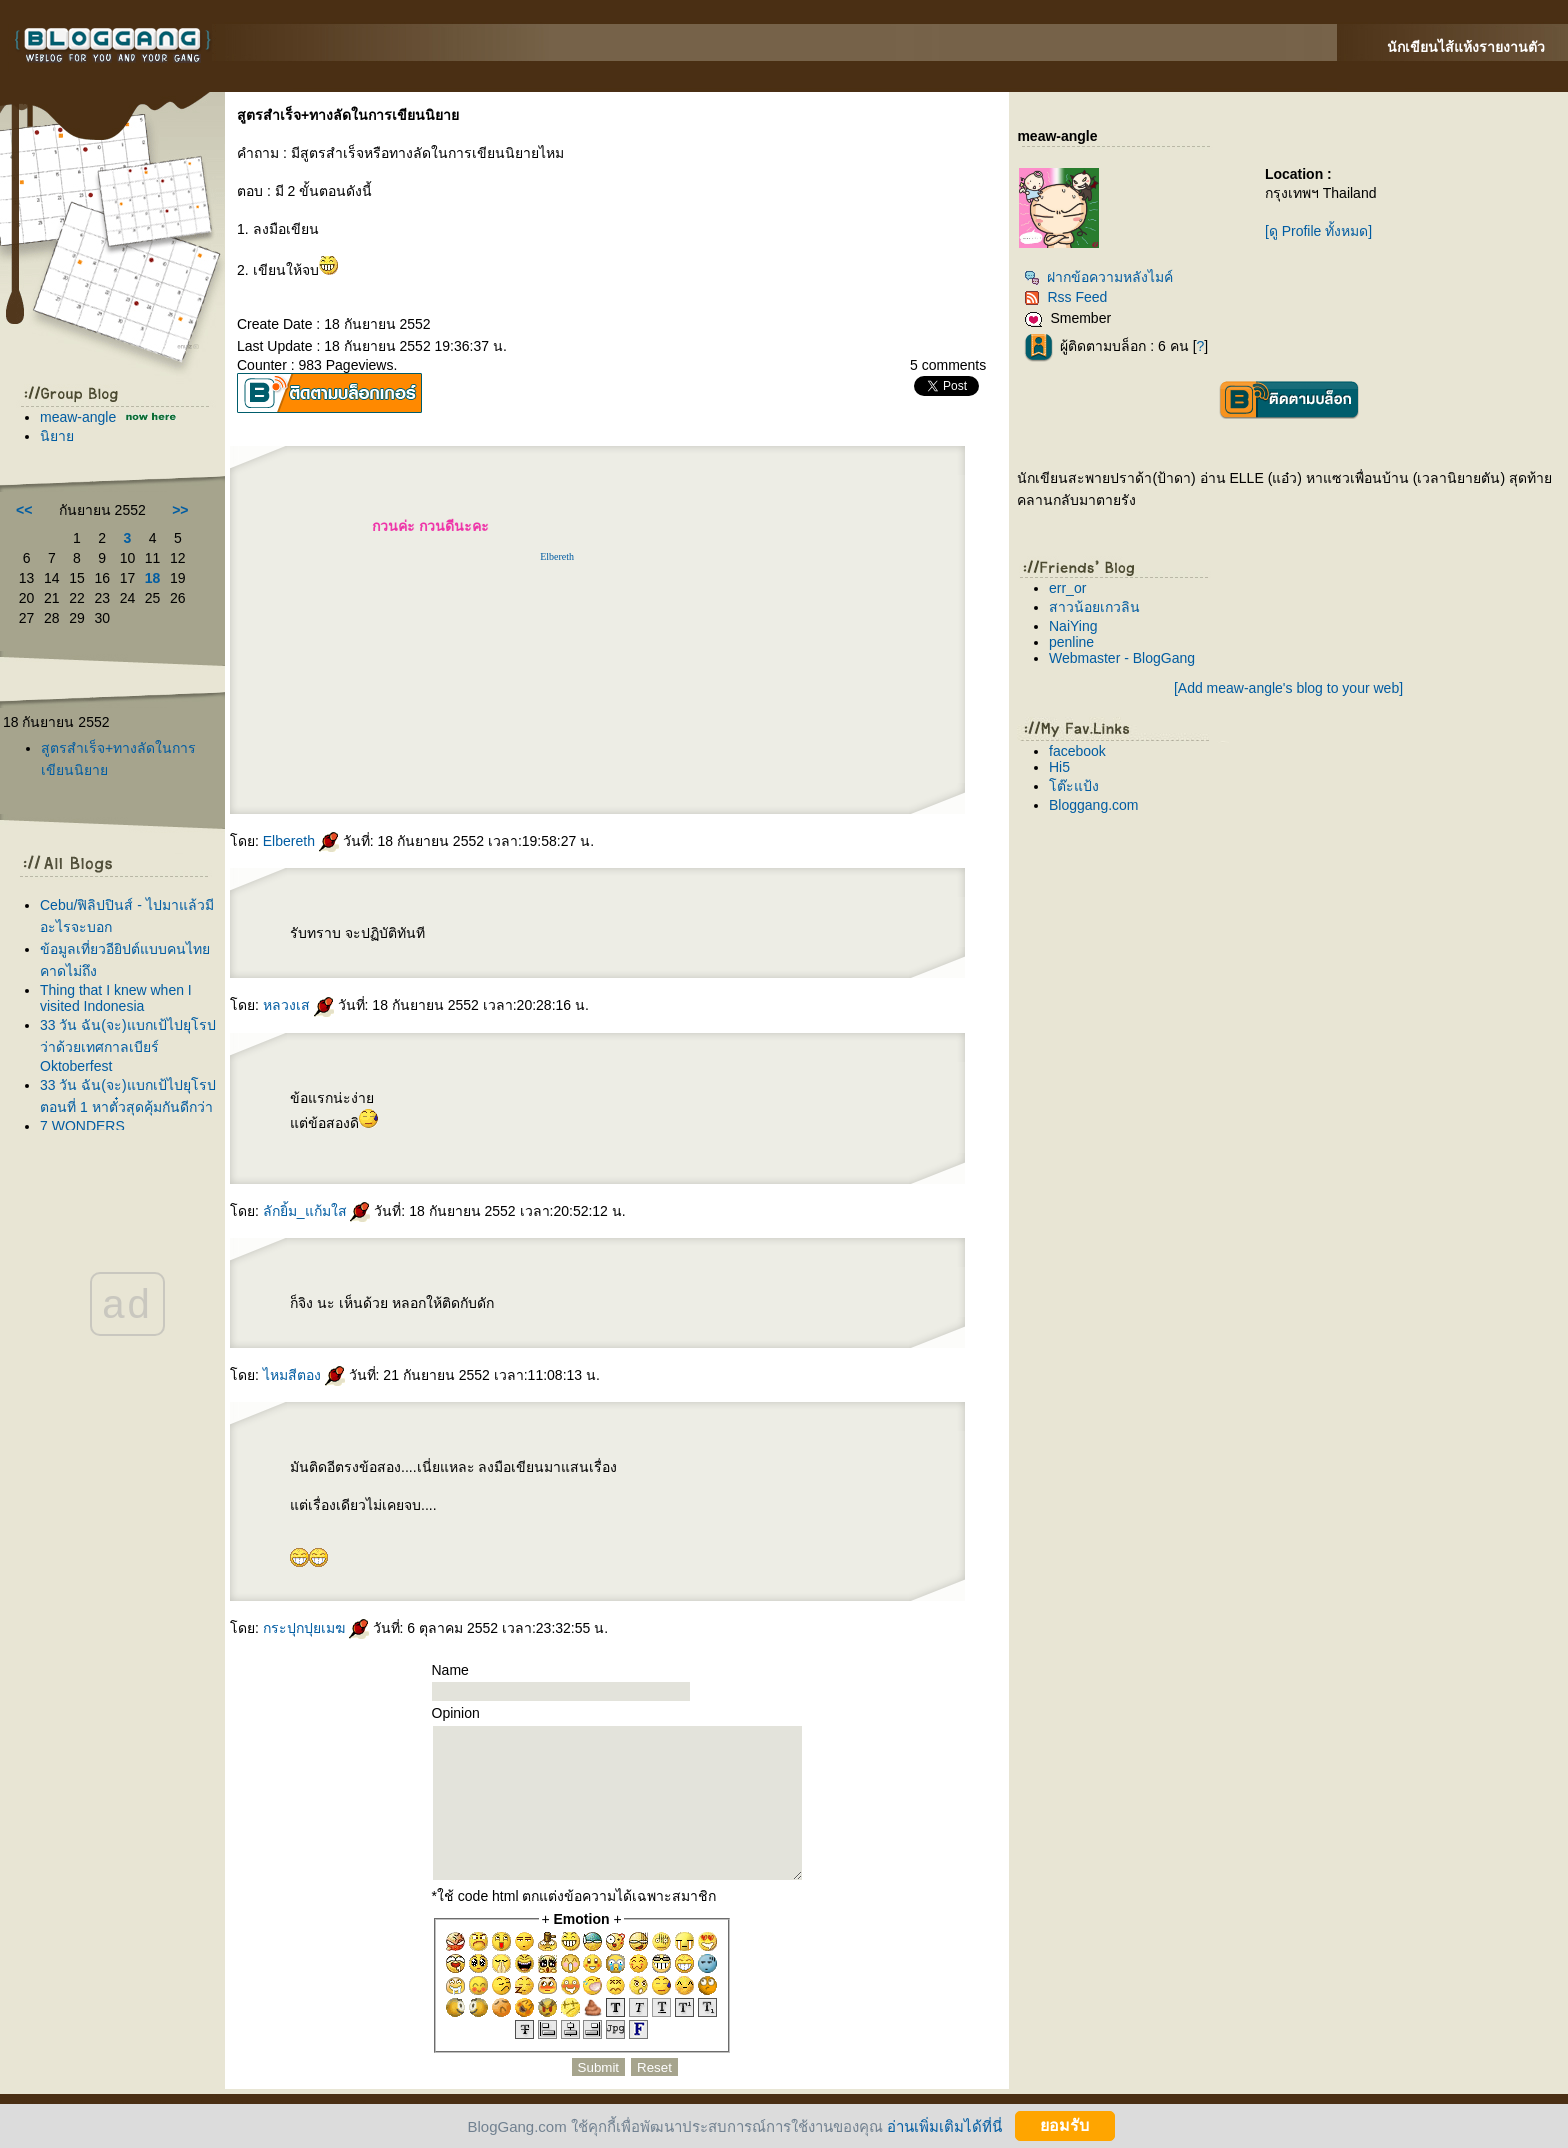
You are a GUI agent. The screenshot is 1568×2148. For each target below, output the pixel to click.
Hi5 (1059, 767)
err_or (1067, 588)
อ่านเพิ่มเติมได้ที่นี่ (944, 2125)
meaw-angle (78, 417)
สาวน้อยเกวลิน (1094, 607)
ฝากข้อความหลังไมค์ (1098, 277)
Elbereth (557, 556)
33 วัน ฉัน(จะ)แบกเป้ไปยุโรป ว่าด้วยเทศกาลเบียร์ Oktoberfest (128, 1045)
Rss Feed (1065, 297)
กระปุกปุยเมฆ (316, 1628)
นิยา (57, 436)
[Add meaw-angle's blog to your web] (1288, 688)
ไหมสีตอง (304, 1375)
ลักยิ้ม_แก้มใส (317, 1211)
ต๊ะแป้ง (1074, 786)
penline (1071, 642)
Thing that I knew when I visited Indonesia (116, 998)
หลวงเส (298, 1005)
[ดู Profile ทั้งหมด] (1318, 231)
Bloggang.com (1094, 805)
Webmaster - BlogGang (1122, 658)
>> (180, 510)
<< (24, 510)
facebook (1077, 751)
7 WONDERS (82, 1126)
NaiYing (1073, 626)
